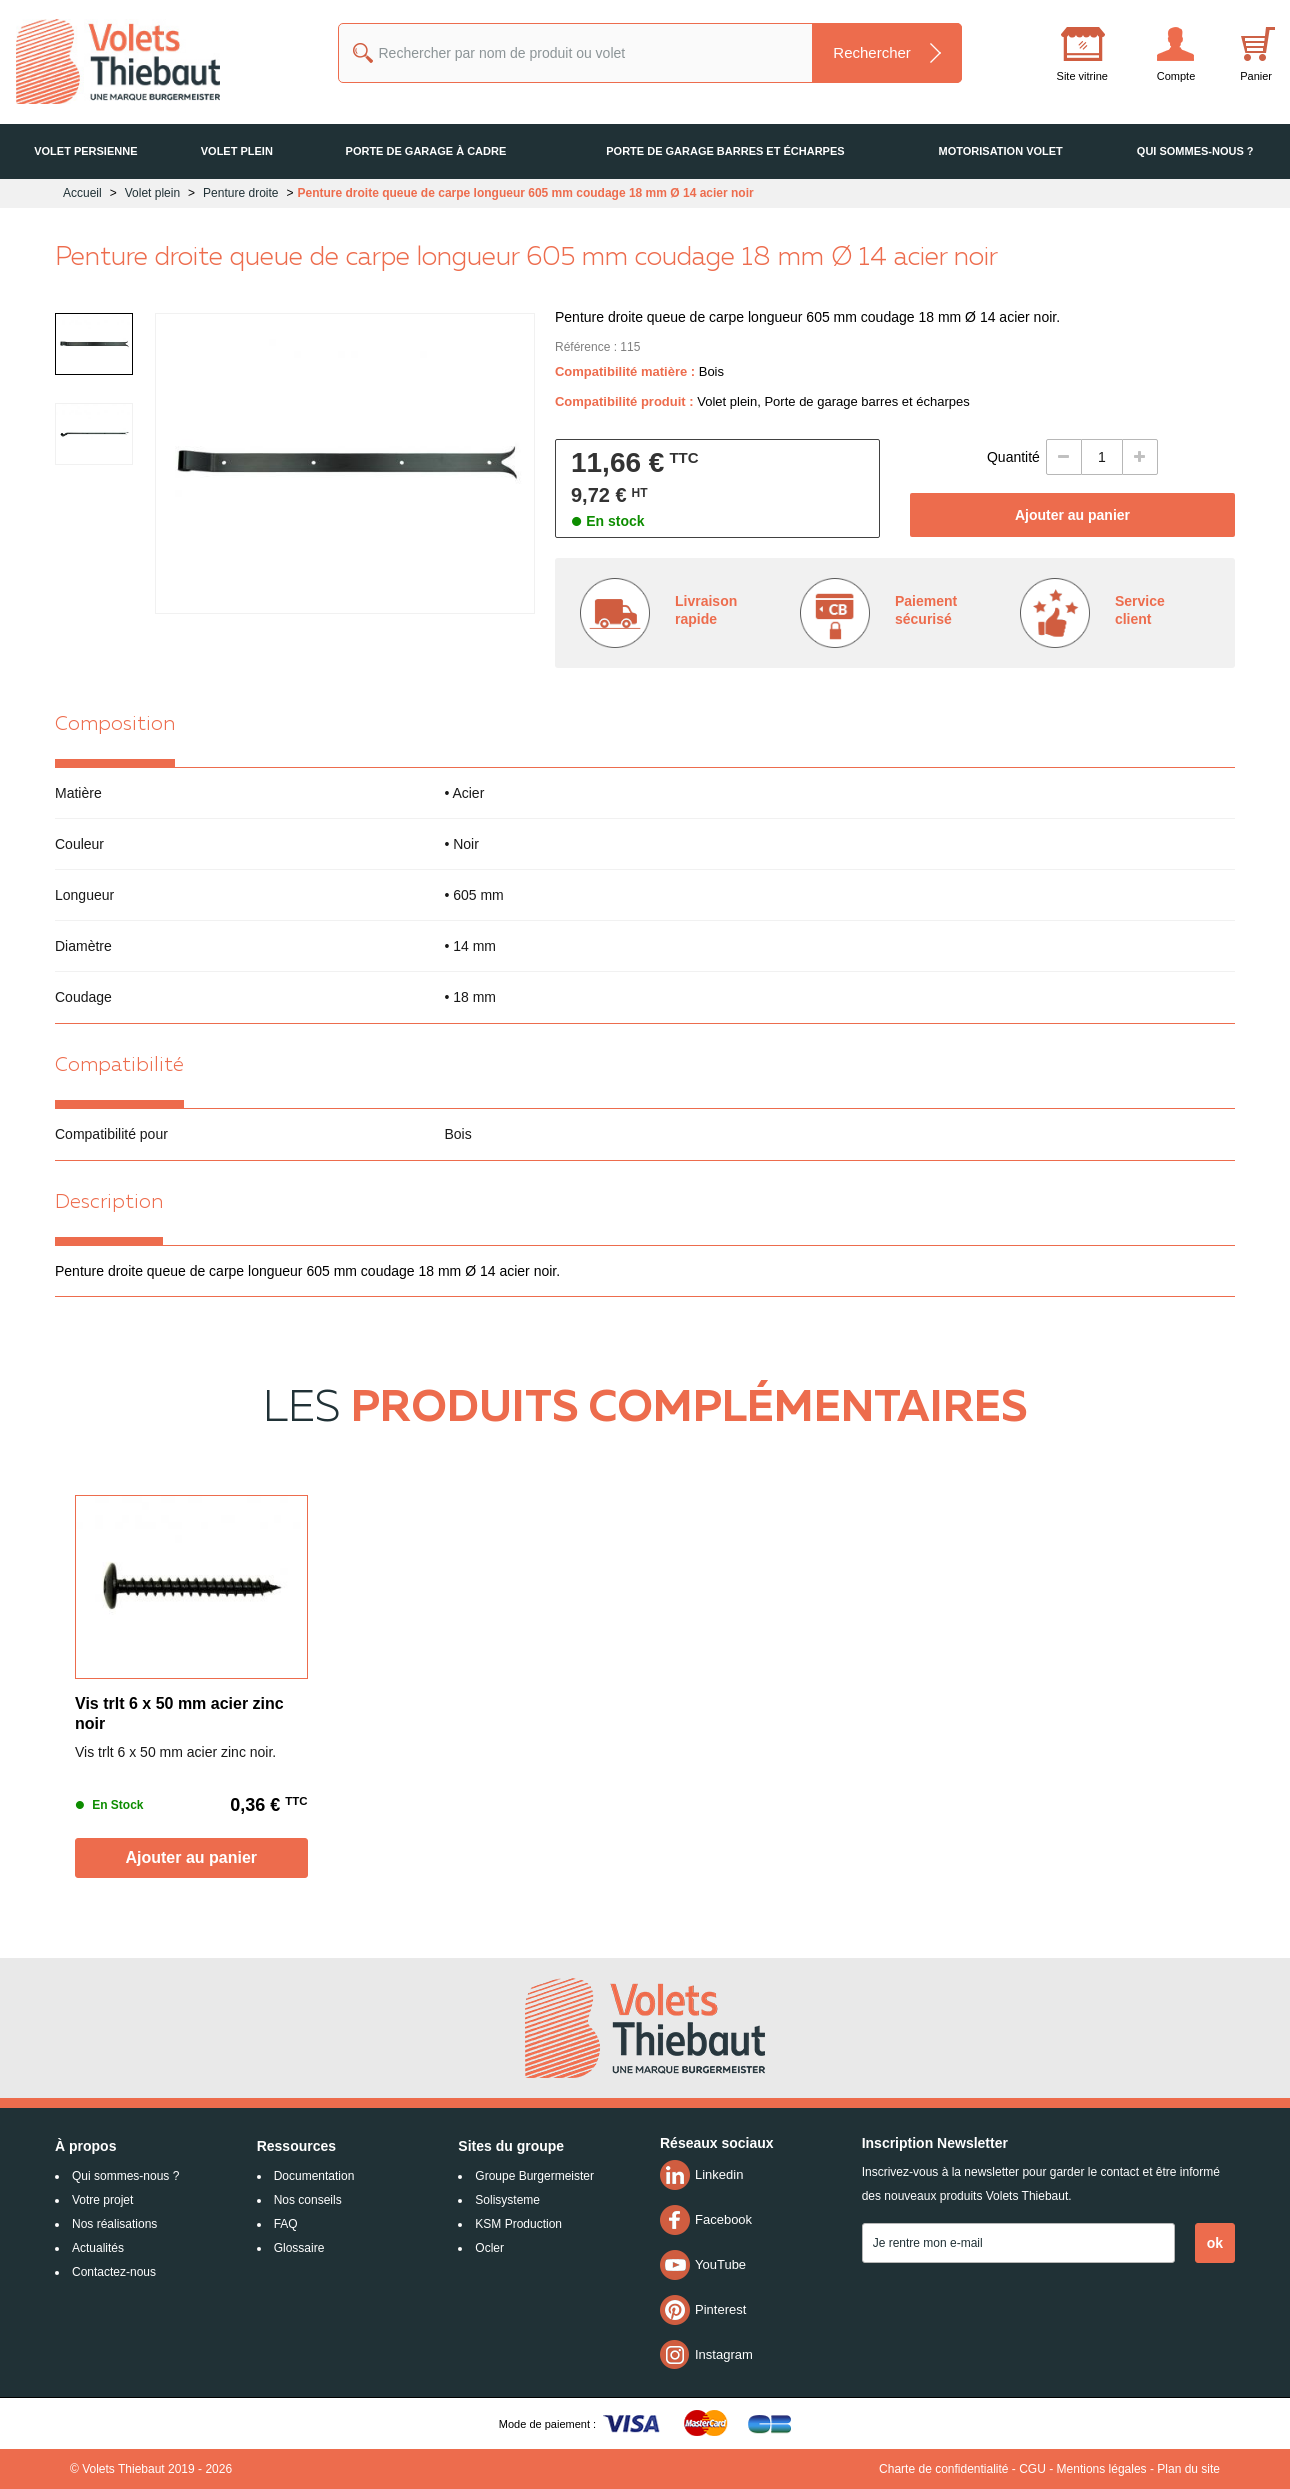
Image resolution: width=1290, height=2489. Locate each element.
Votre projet (102, 2200)
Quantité (1013, 457)
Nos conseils (308, 2200)
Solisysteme (507, 2200)
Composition (115, 725)
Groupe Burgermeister (534, 2176)
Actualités (98, 2248)
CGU (1032, 2469)
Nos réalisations (114, 2224)
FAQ (286, 2224)
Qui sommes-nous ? (125, 2176)
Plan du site (1188, 2469)
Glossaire (299, 2248)
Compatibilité (119, 1066)
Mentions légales (1102, 2469)
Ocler (489, 2248)
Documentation (314, 2176)
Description (109, 1203)
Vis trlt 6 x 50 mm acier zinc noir (179, 1713)
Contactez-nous (114, 2272)
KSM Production (518, 2224)
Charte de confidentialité (943, 2469)
